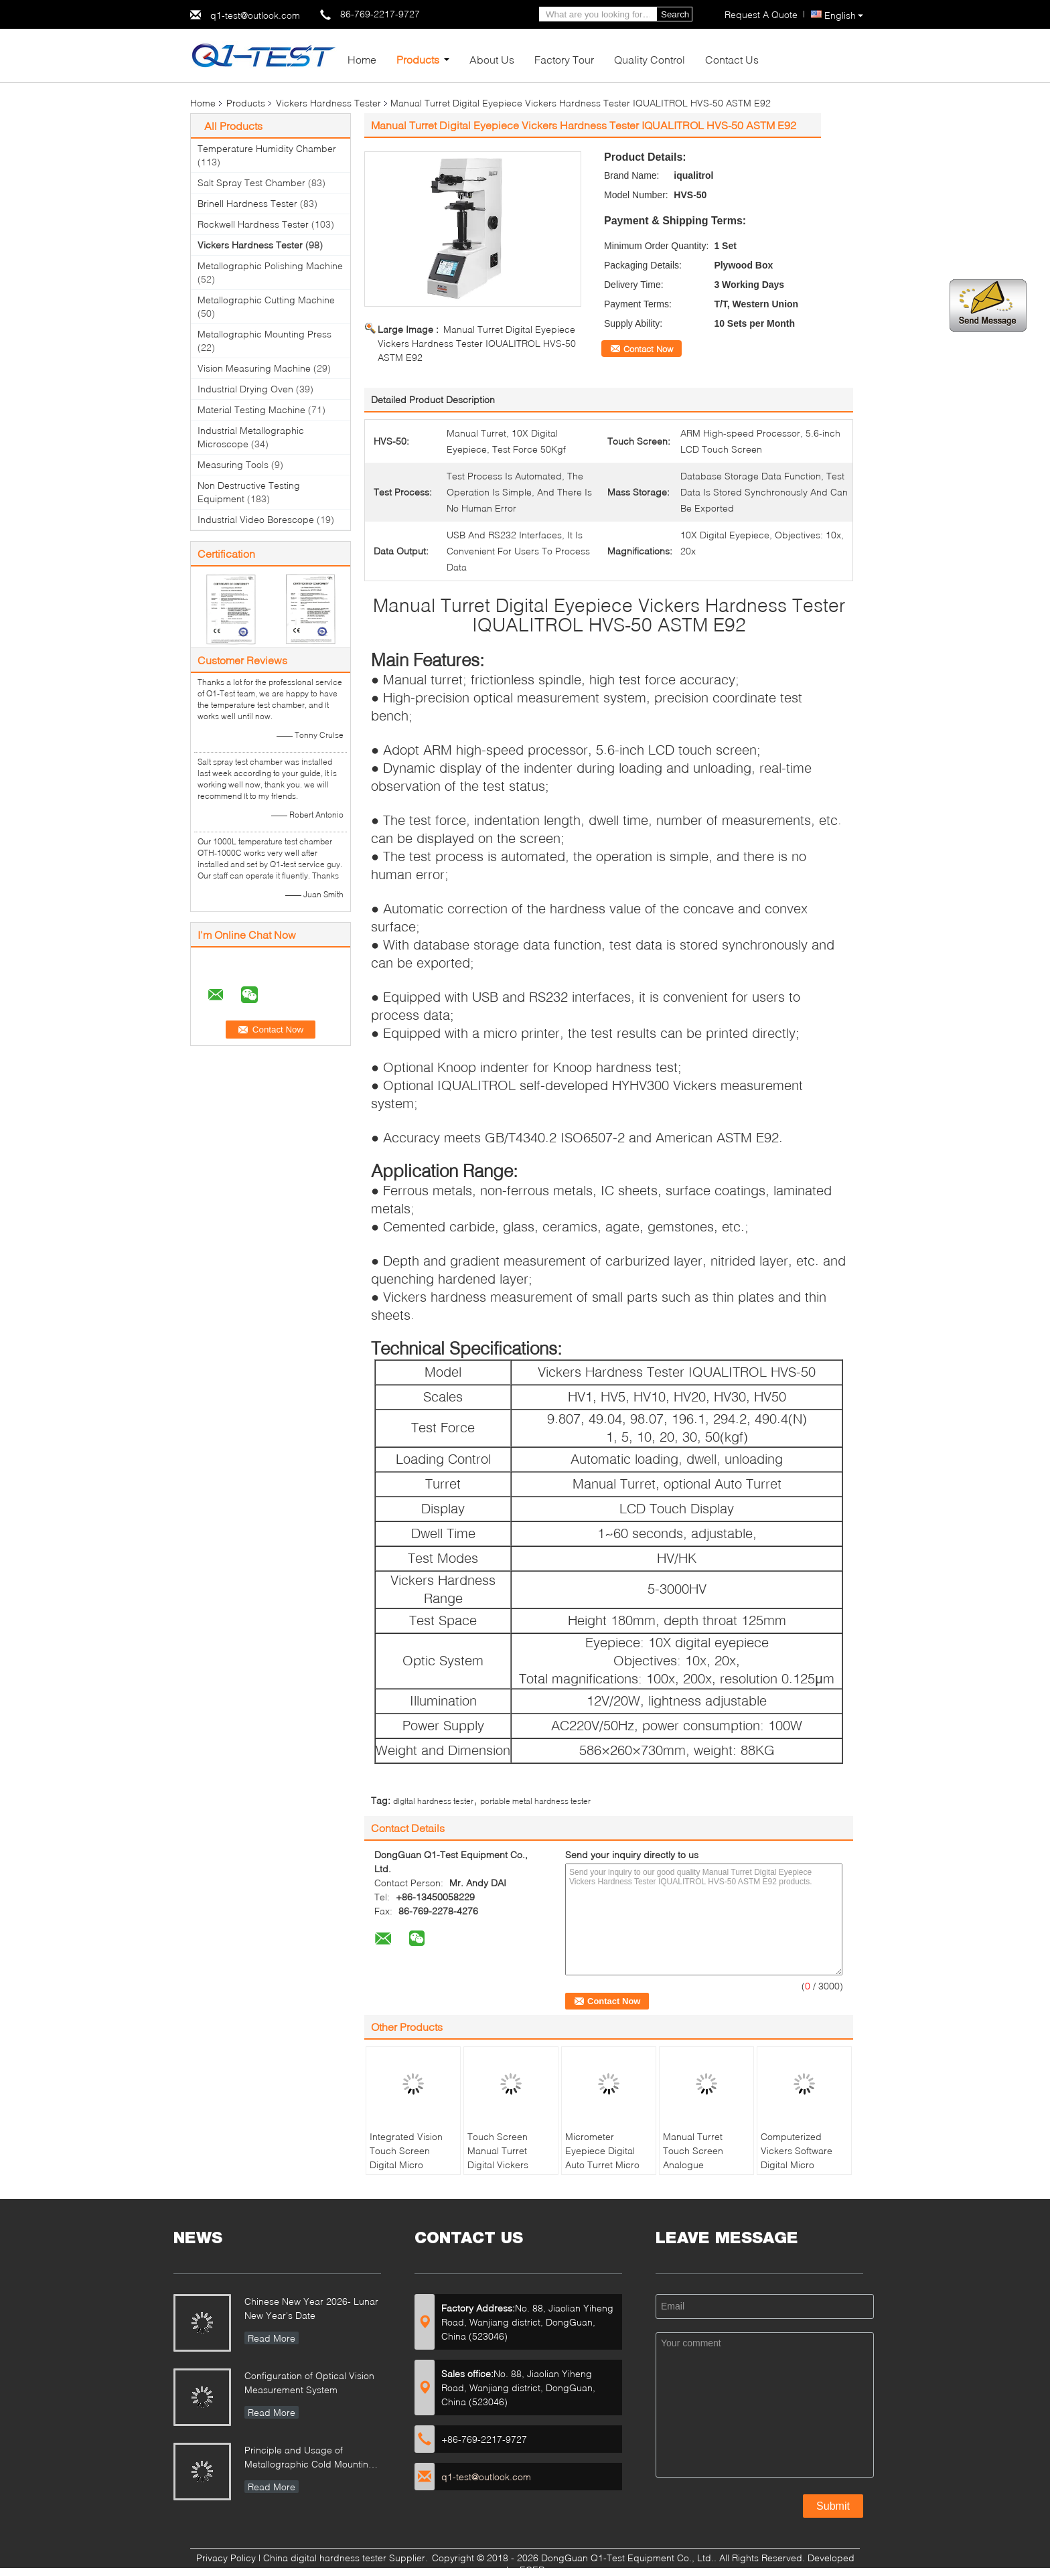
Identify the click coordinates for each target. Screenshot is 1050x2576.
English (843, 15)
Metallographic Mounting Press (264, 333)
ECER (532, 2569)
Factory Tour (564, 59)
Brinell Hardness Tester (247, 203)
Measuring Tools (233, 464)
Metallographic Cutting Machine (266, 299)
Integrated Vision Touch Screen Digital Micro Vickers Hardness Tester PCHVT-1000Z (407, 2171)
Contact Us (732, 59)
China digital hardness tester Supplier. (347, 2557)
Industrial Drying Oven (245, 388)
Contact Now (648, 349)
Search (675, 14)
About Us (491, 59)
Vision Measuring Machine (254, 368)
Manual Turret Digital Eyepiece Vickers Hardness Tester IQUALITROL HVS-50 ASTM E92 (477, 343)
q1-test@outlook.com (255, 15)
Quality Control (649, 59)
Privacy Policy (226, 2557)
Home (362, 59)
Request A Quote (761, 14)
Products (417, 59)
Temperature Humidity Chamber (267, 148)
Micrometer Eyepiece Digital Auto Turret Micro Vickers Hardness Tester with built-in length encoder (604, 2171)
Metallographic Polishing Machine (270, 265)
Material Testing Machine (251, 409)
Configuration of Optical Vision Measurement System (309, 2382)
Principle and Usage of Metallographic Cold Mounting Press (309, 2458)
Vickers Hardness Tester (328, 102)
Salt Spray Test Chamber (251, 182)
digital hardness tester (433, 1801)
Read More (271, 2338)
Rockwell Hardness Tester (253, 224)
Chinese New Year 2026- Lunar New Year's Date (311, 2308)
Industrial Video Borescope (256, 519)
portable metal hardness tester (535, 1801)
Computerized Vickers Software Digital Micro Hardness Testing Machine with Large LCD (803, 2171)
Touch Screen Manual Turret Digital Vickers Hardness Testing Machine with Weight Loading (505, 2171)
